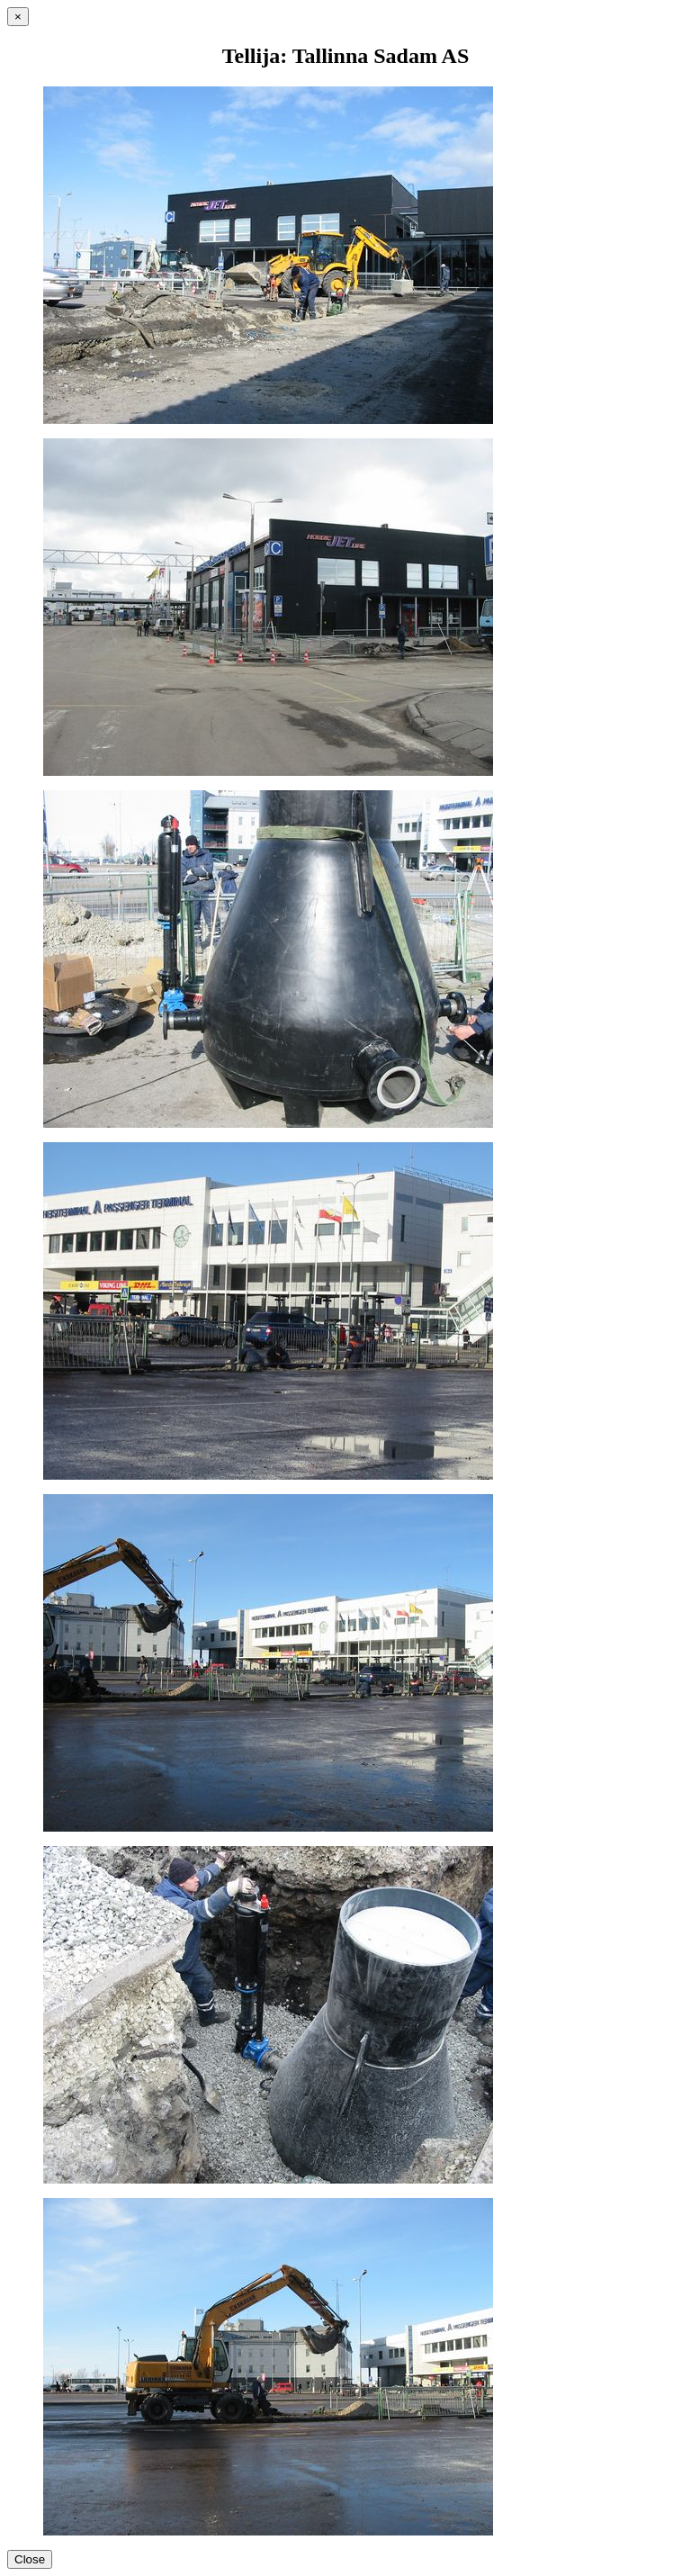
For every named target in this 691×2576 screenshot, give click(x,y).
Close (29, 2559)
